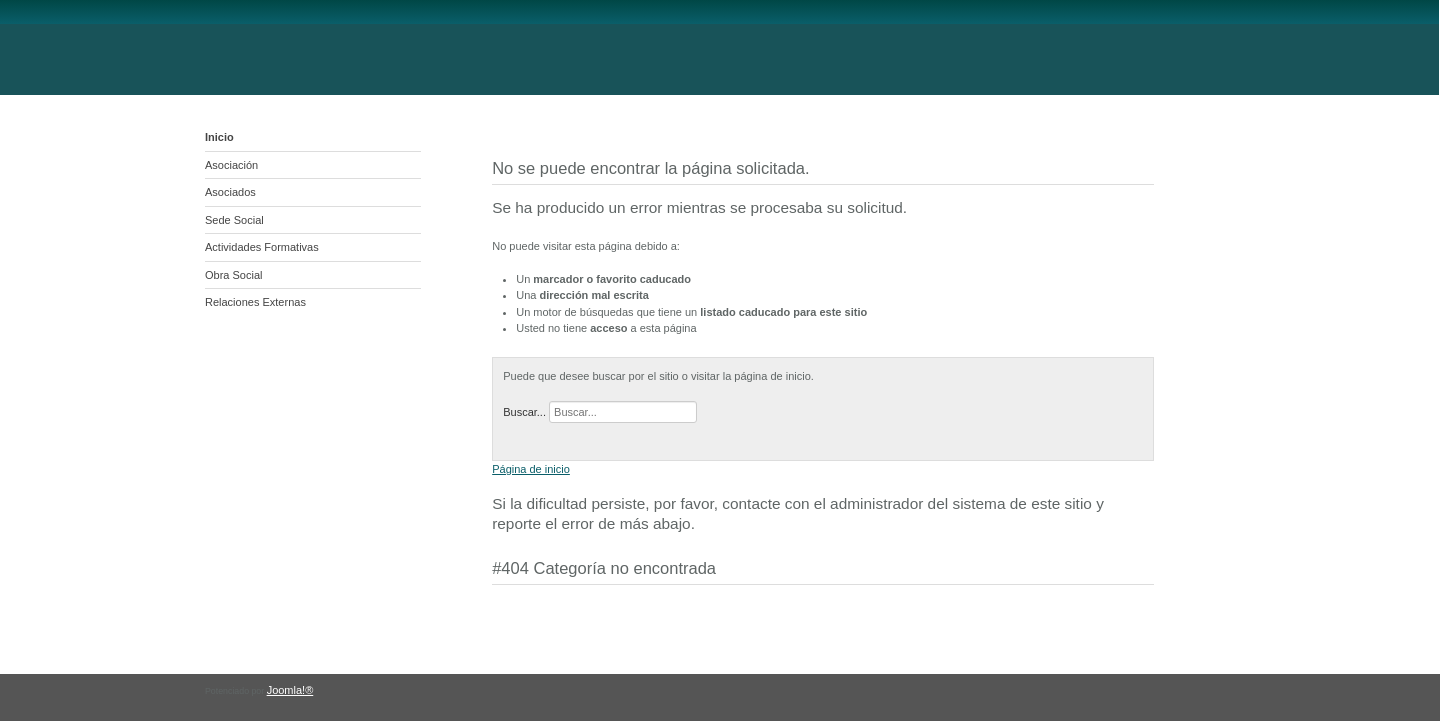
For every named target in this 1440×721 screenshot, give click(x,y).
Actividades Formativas (262, 247)
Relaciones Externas (255, 302)
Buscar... (524, 412)
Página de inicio (531, 469)
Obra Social (233, 275)
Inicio (219, 137)
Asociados (230, 192)
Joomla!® (290, 690)
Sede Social (234, 220)
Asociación (231, 165)
